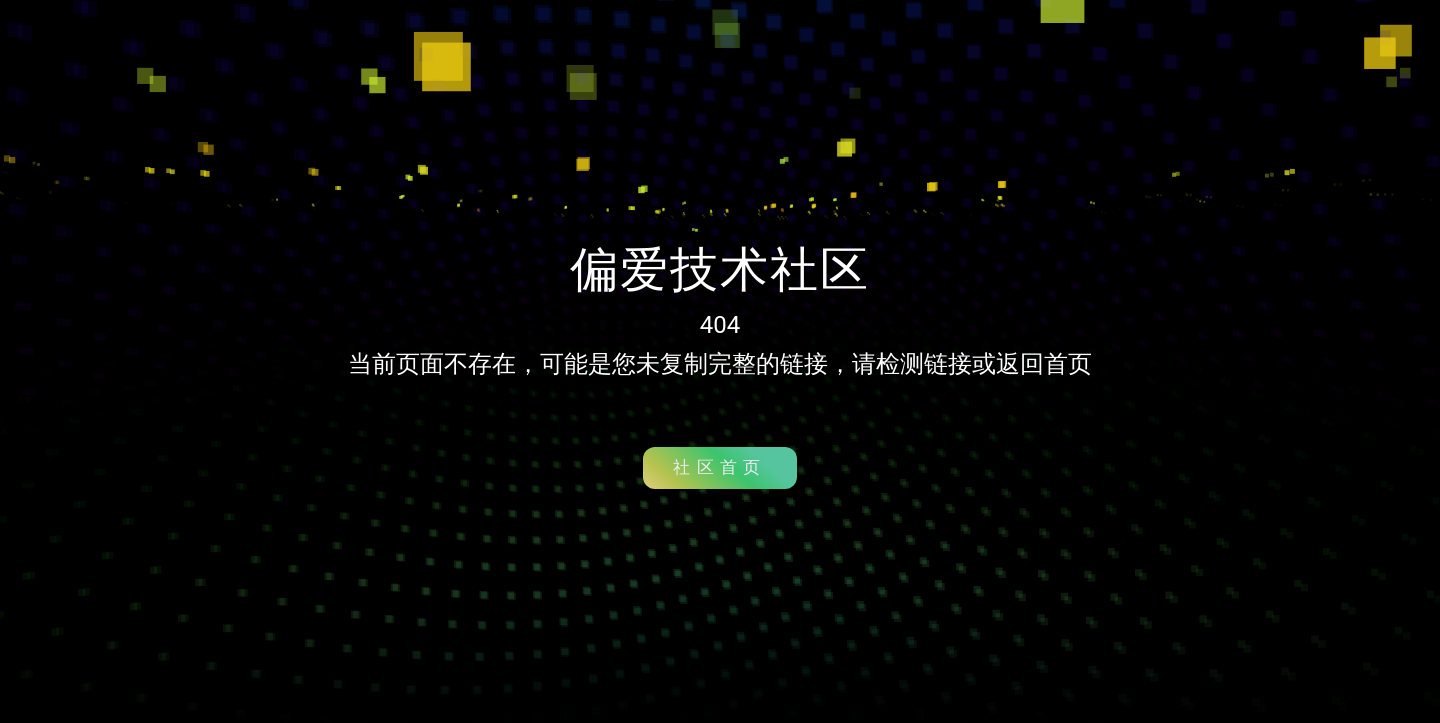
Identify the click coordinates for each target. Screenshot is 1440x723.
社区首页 (719, 467)
